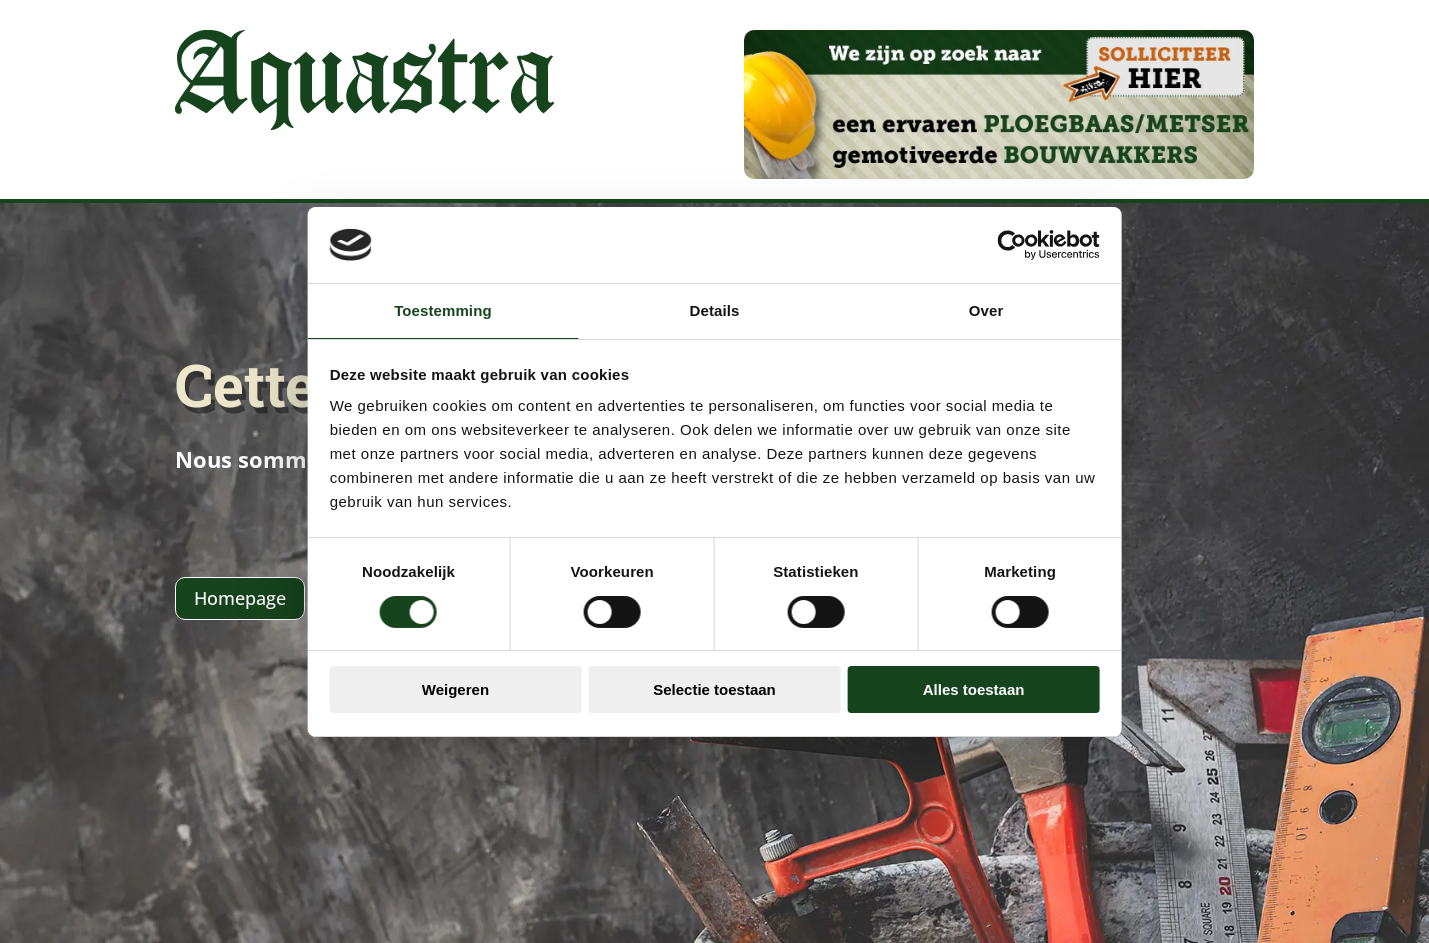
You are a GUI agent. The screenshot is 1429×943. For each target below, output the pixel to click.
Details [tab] (715, 322)
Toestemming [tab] (415, 322)
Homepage (240, 598)
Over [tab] (1014, 322)
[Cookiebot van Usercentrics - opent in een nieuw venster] (1054, 257)
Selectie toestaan (714, 677)
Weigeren (426, 677)
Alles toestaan (1002, 677)
